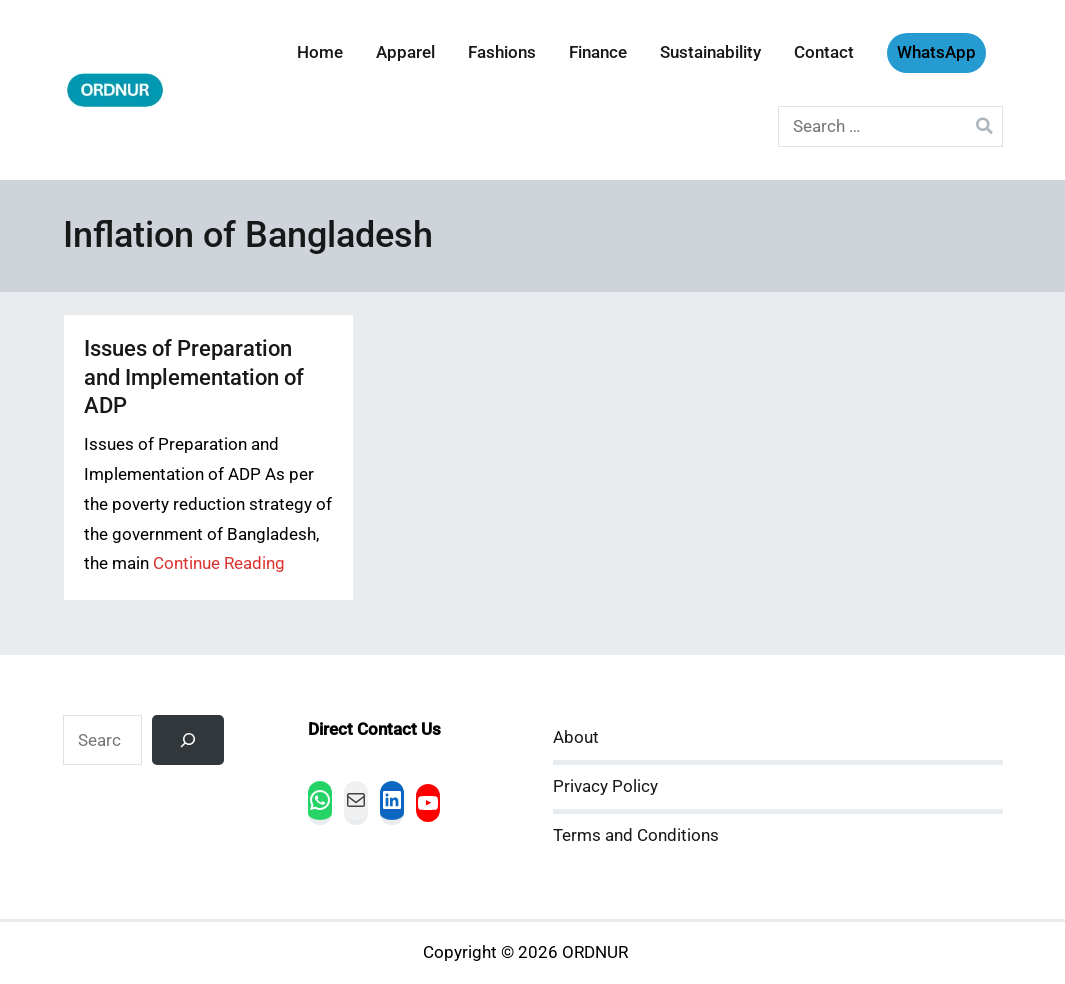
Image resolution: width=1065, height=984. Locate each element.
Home (320, 52)
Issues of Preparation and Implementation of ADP (194, 376)
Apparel (405, 52)
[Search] (188, 740)
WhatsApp (936, 52)
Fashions (502, 52)
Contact (824, 52)
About (576, 737)
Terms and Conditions (636, 835)
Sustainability (710, 52)
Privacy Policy (605, 786)
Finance (598, 52)
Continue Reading (219, 563)
